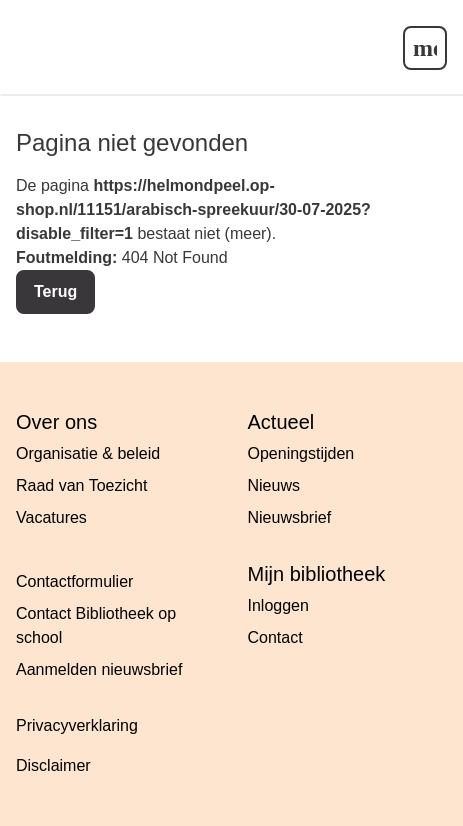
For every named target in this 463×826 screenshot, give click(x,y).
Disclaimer (53, 765)
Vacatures (51, 517)
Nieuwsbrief (290, 517)
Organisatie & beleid (88, 453)
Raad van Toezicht (81, 485)
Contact (275, 637)
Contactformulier (74, 581)
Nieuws (274, 485)
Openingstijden (301, 453)
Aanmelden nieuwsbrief (99, 669)
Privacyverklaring (77, 725)
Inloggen (278, 605)
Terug (55, 291)
